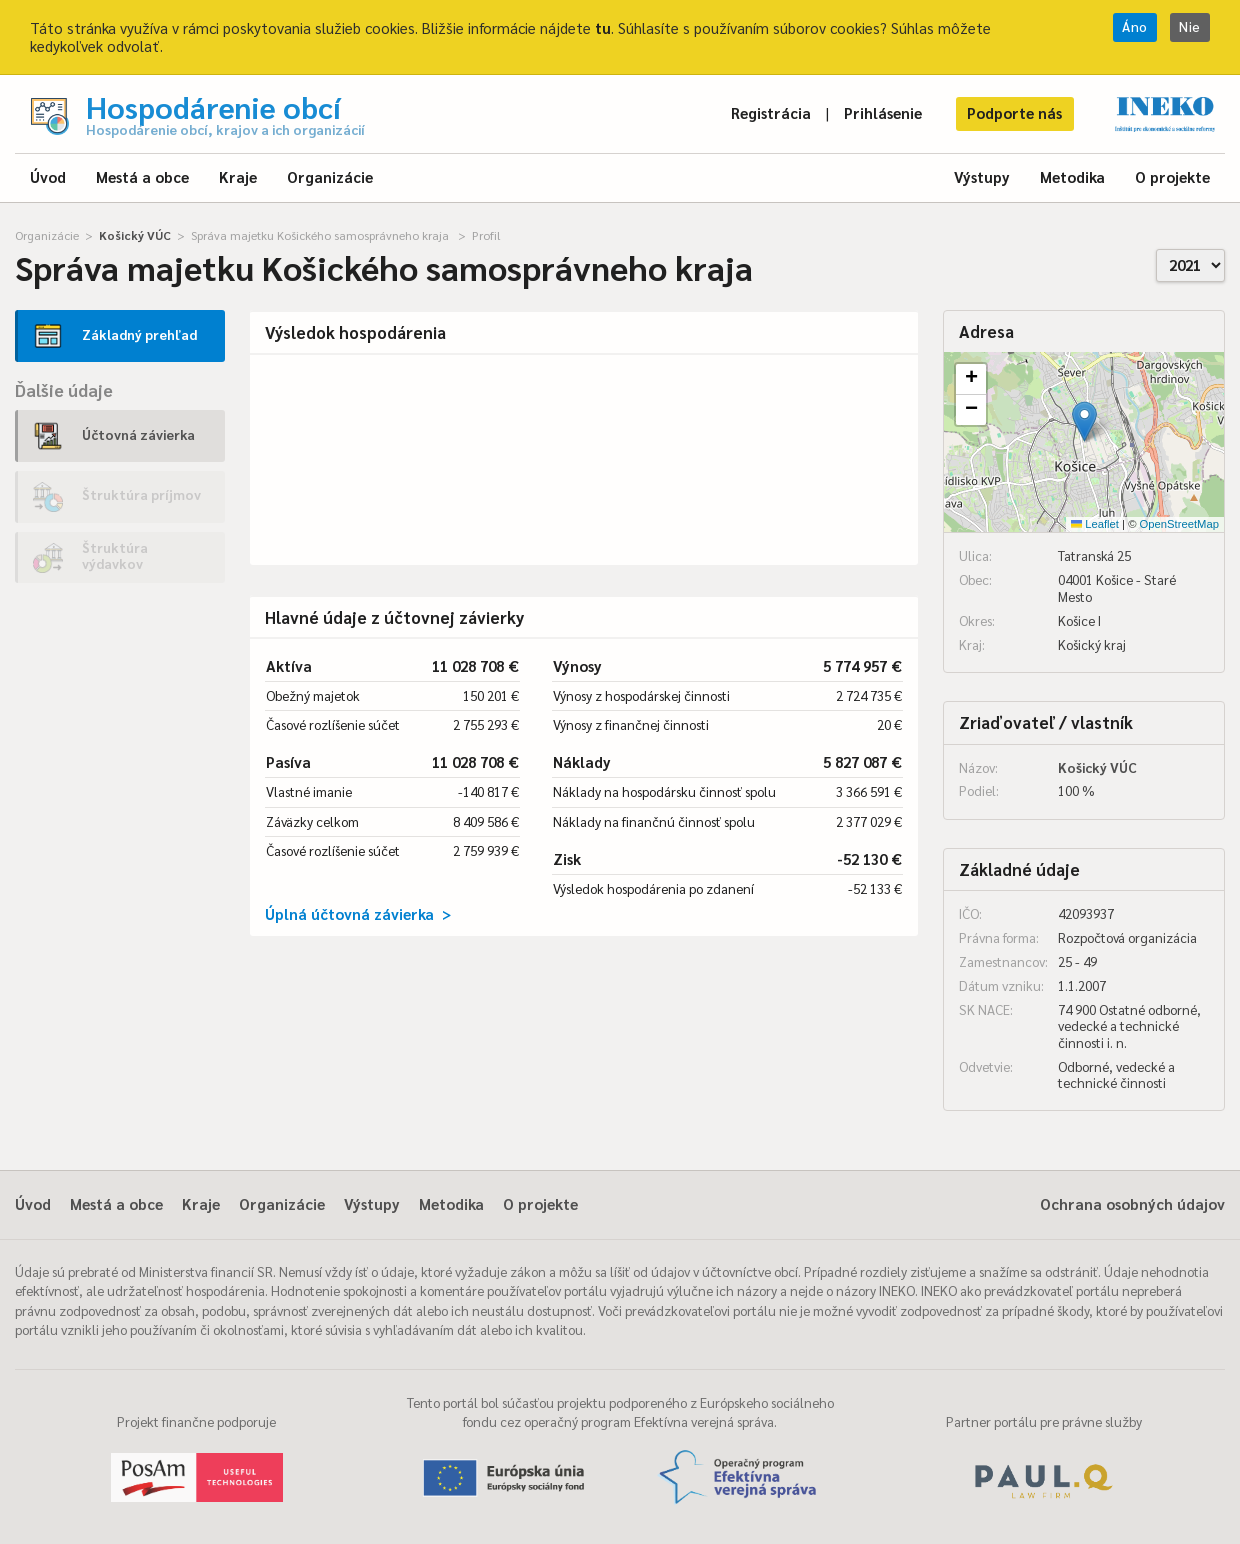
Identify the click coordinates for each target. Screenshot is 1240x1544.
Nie (1190, 26)
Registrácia (771, 112)
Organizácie (330, 176)
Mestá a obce (142, 176)
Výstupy (982, 176)
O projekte (1172, 176)
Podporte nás (1014, 112)
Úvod (48, 176)
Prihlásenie (883, 112)
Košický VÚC (135, 235)
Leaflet (1095, 524)
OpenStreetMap (1179, 524)
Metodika (1072, 176)
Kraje (238, 176)
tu (603, 27)
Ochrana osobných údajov (1132, 1203)
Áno (1135, 26)
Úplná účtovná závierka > (358, 913)
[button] (1084, 421)
